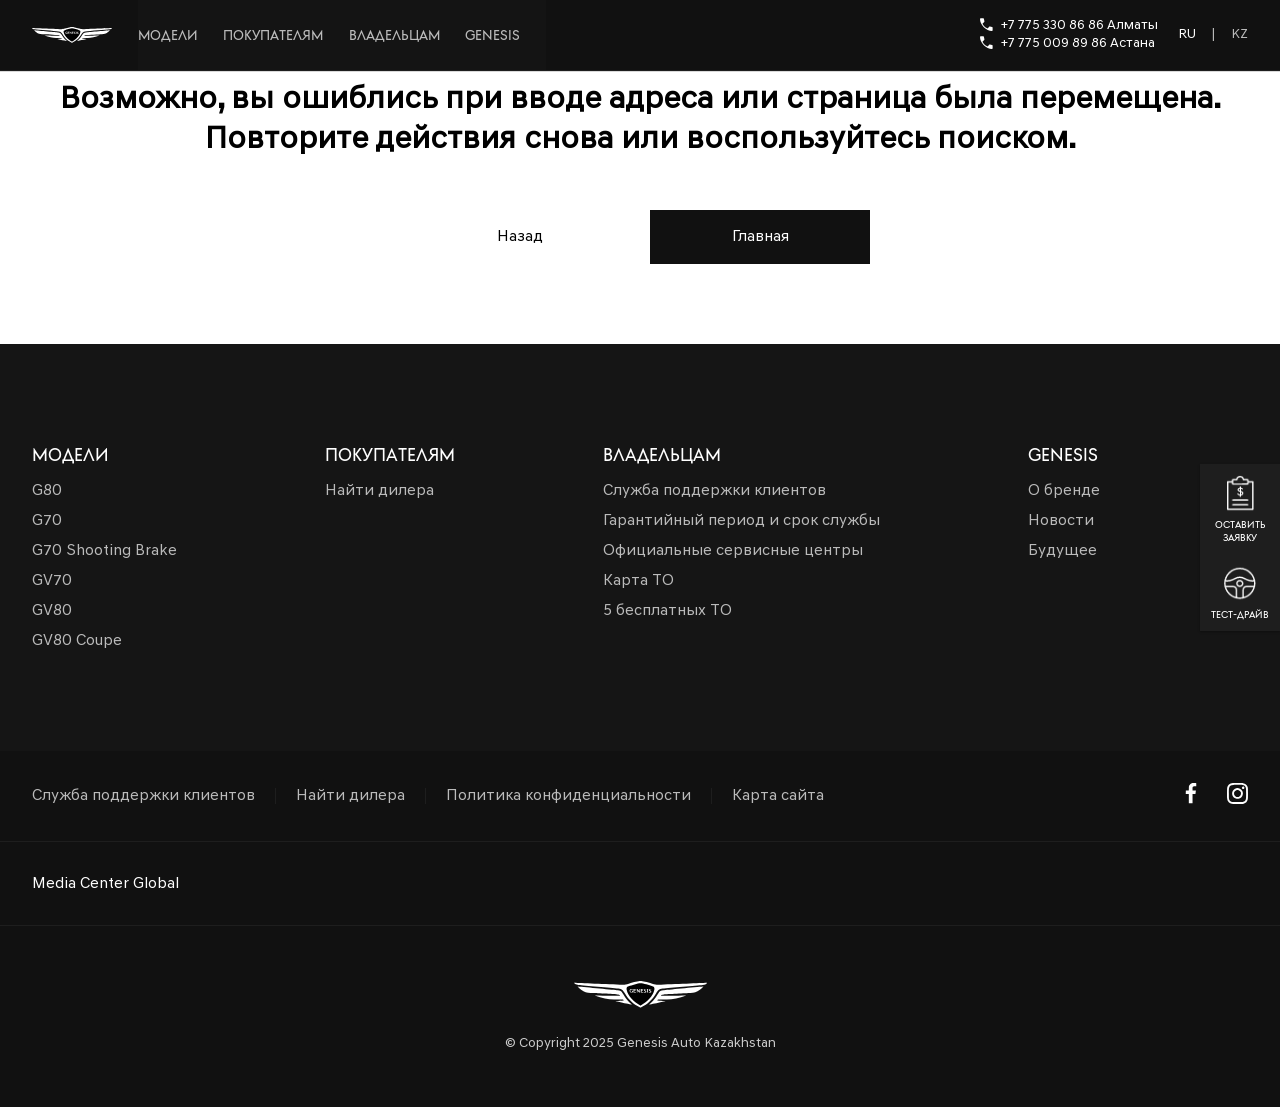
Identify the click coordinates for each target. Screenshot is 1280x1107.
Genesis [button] (1063, 455)
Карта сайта (778, 796)
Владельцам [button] (662, 455)
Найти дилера (350, 796)
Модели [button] (70, 455)
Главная (760, 237)
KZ (1239, 34)
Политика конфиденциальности (568, 796)
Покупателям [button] (390, 455)
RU (1187, 34)
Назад (520, 237)
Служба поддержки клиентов (143, 796)
